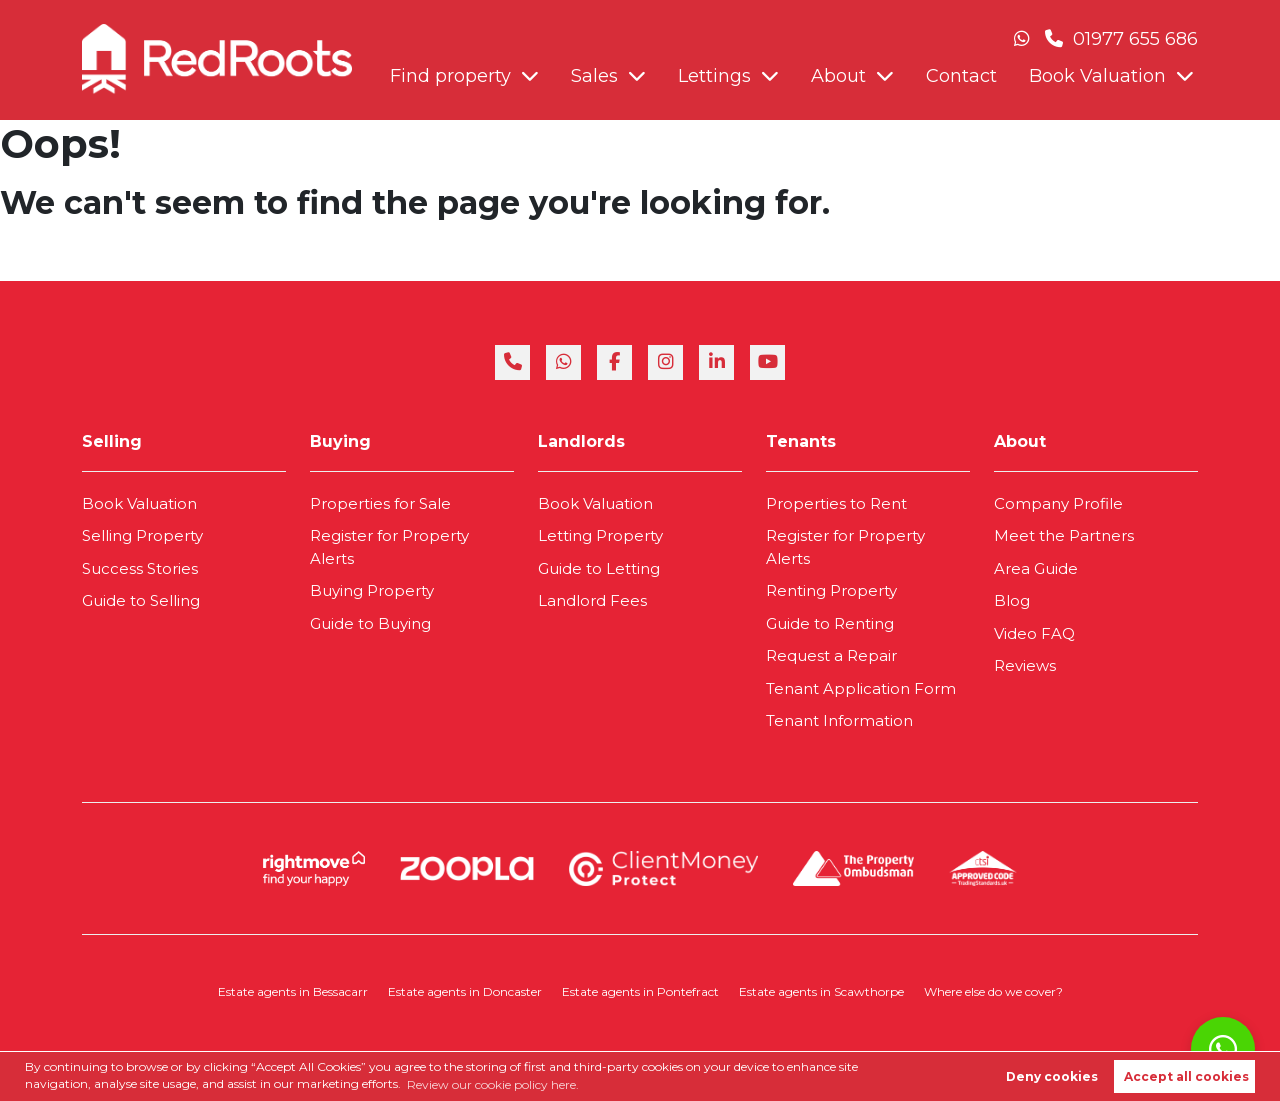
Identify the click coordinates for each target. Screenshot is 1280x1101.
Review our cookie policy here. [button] (493, 1084)
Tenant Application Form (861, 688)
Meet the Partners (1064, 535)
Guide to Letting (599, 568)
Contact (961, 76)
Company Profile (1058, 503)
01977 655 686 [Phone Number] (1121, 39)
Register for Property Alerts (389, 547)
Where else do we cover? (993, 991)
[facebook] (614, 362)
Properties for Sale (380, 503)
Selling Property (142, 535)
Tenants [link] (801, 441)
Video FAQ (1034, 633)
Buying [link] (340, 441)
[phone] (512, 362)
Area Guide (1036, 568)
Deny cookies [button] (1052, 1076)
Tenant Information (839, 720)
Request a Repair (831, 655)
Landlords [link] (581, 441)
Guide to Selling (141, 600)
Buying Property (372, 590)
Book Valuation (1097, 76)
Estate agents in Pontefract (640, 991)
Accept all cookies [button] (1186, 1076)
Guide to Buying (370, 623)
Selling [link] (112, 441)
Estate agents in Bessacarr (293, 991)
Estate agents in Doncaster (465, 991)
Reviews (1025, 665)
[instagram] (665, 362)
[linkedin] (716, 362)
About (838, 76)
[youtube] (767, 362)
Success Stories (140, 568)
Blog (1012, 600)
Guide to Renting (830, 623)
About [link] (1020, 441)
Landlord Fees (592, 600)
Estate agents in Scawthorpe (821, 991)
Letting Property (600, 535)
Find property (450, 76)
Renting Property (831, 590)
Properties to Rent (836, 503)
